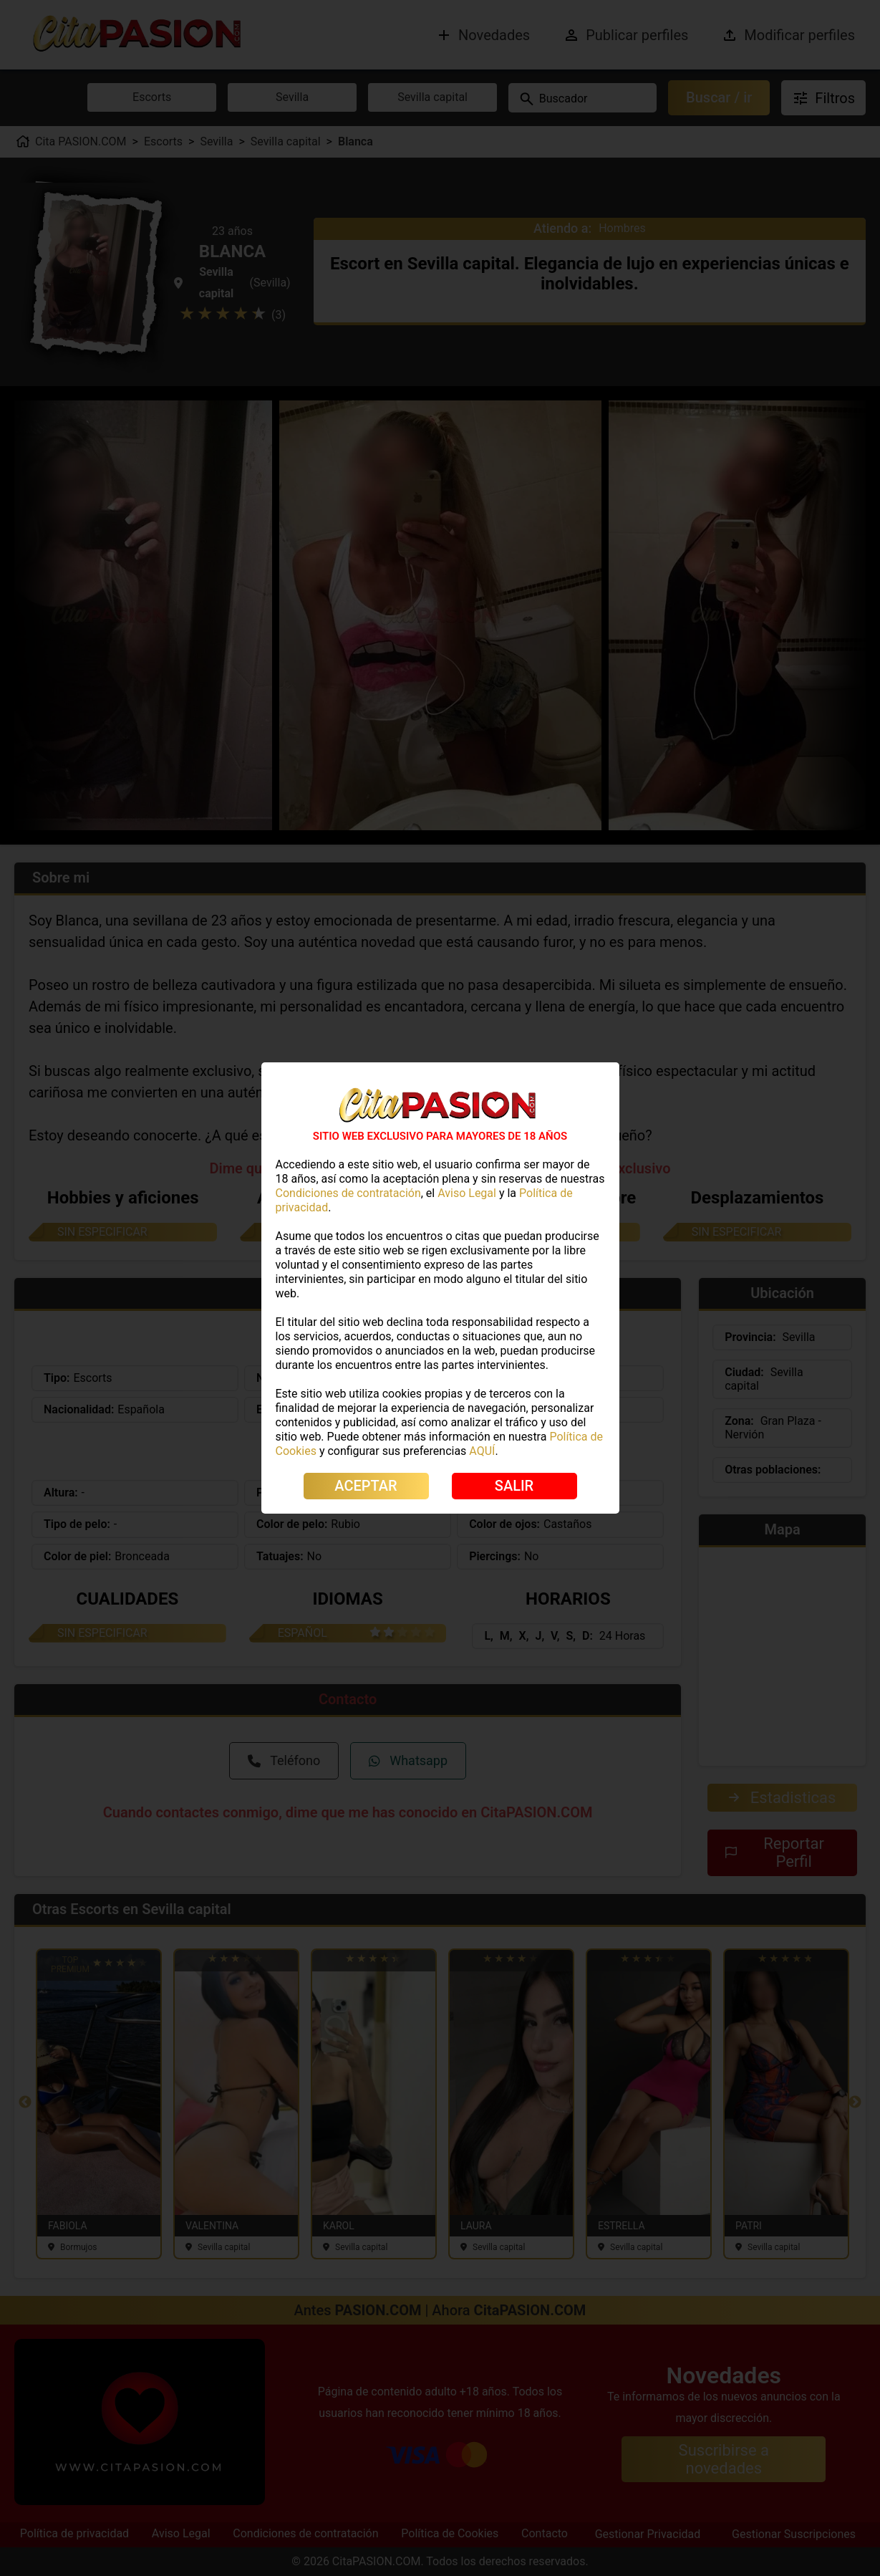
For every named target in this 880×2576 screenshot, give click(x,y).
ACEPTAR (365, 1485)
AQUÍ (482, 1451)
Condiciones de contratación (348, 1193)
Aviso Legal (466, 1193)
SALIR (514, 1485)
